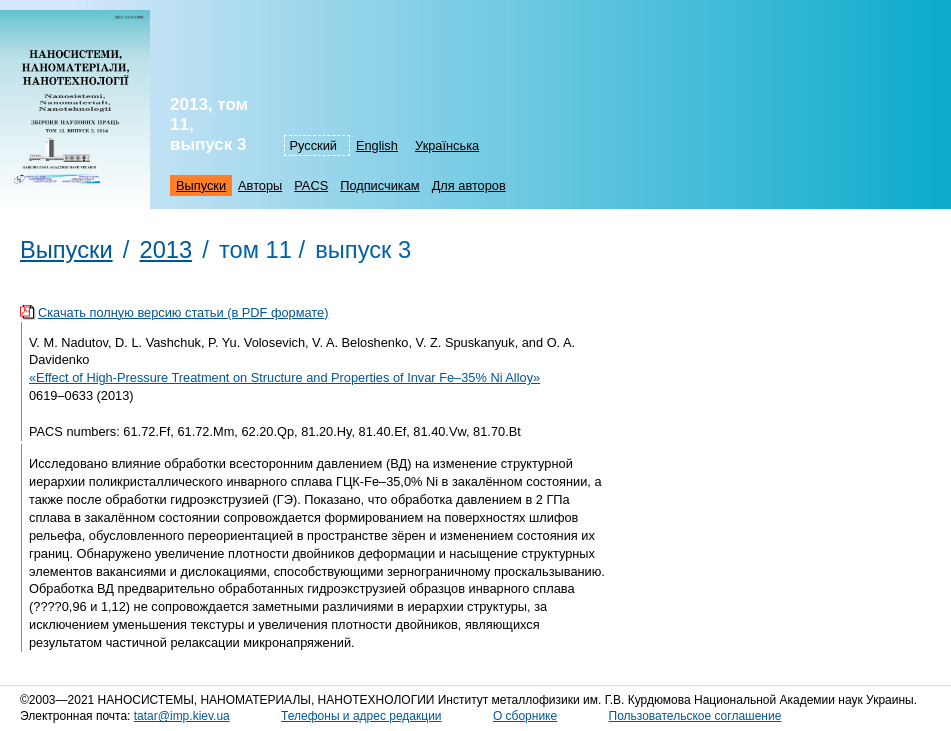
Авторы (260, 185)
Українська (447, 145)
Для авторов (469, 185)
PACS (311, 185)
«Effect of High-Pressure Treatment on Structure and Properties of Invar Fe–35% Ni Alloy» (284, 377)
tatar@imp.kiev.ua (182, 716)
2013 (165, 250)
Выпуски (201, 185)
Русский (313, 145)
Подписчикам (379, 185)
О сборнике (525, 716)
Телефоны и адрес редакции (361, 716)
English (377, 145)
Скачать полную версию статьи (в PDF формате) (183, 312)
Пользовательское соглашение (695, 716)
